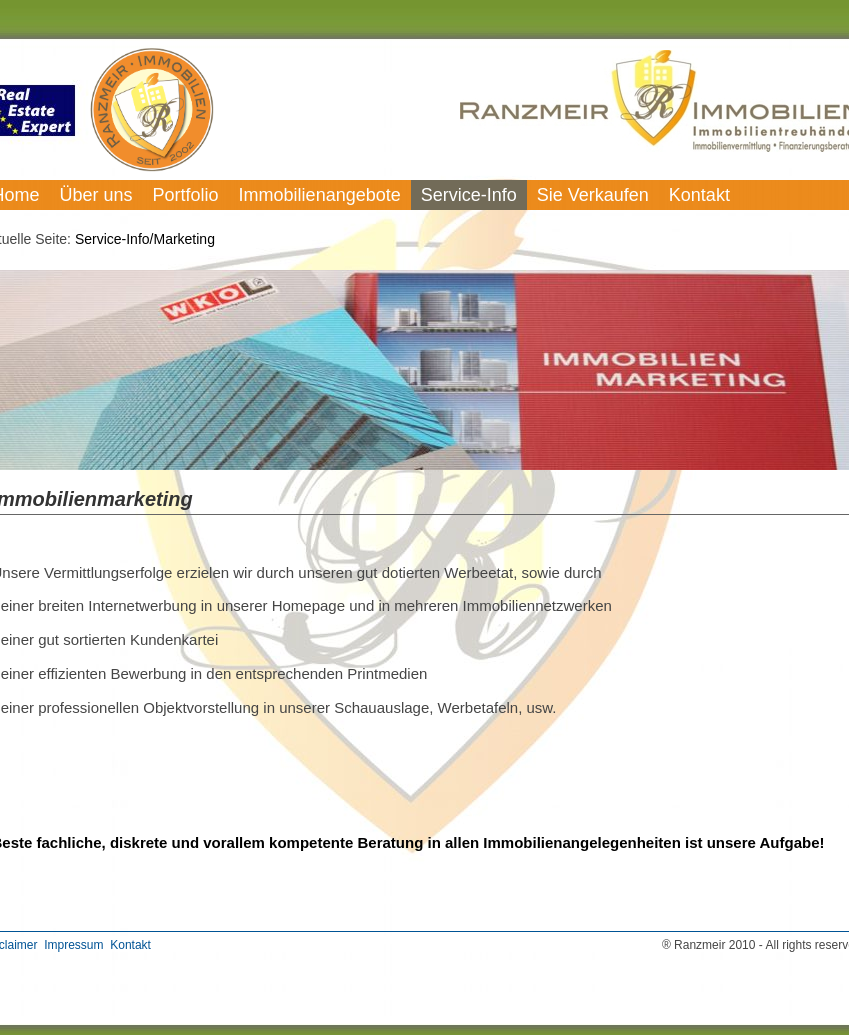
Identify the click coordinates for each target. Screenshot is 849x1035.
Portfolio (186, 195)
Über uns (96, 195)
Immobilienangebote (320, 195)
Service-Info (469, 195)
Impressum (73, 945)
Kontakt (699, 195)
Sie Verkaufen (593, 195)
